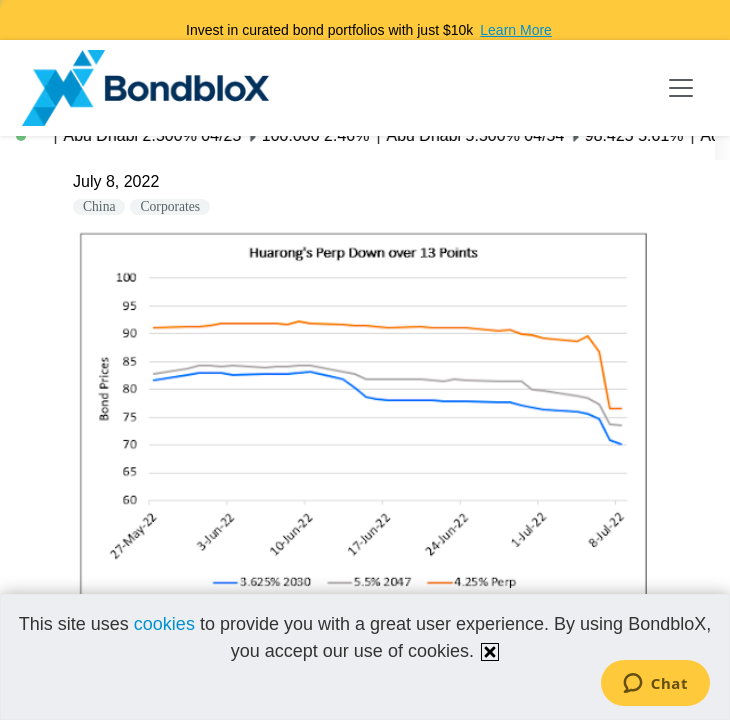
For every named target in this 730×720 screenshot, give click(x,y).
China (99, 206)
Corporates (170, 206)
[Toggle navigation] (681, 88)
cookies (164, 624)
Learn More (516, 30)
